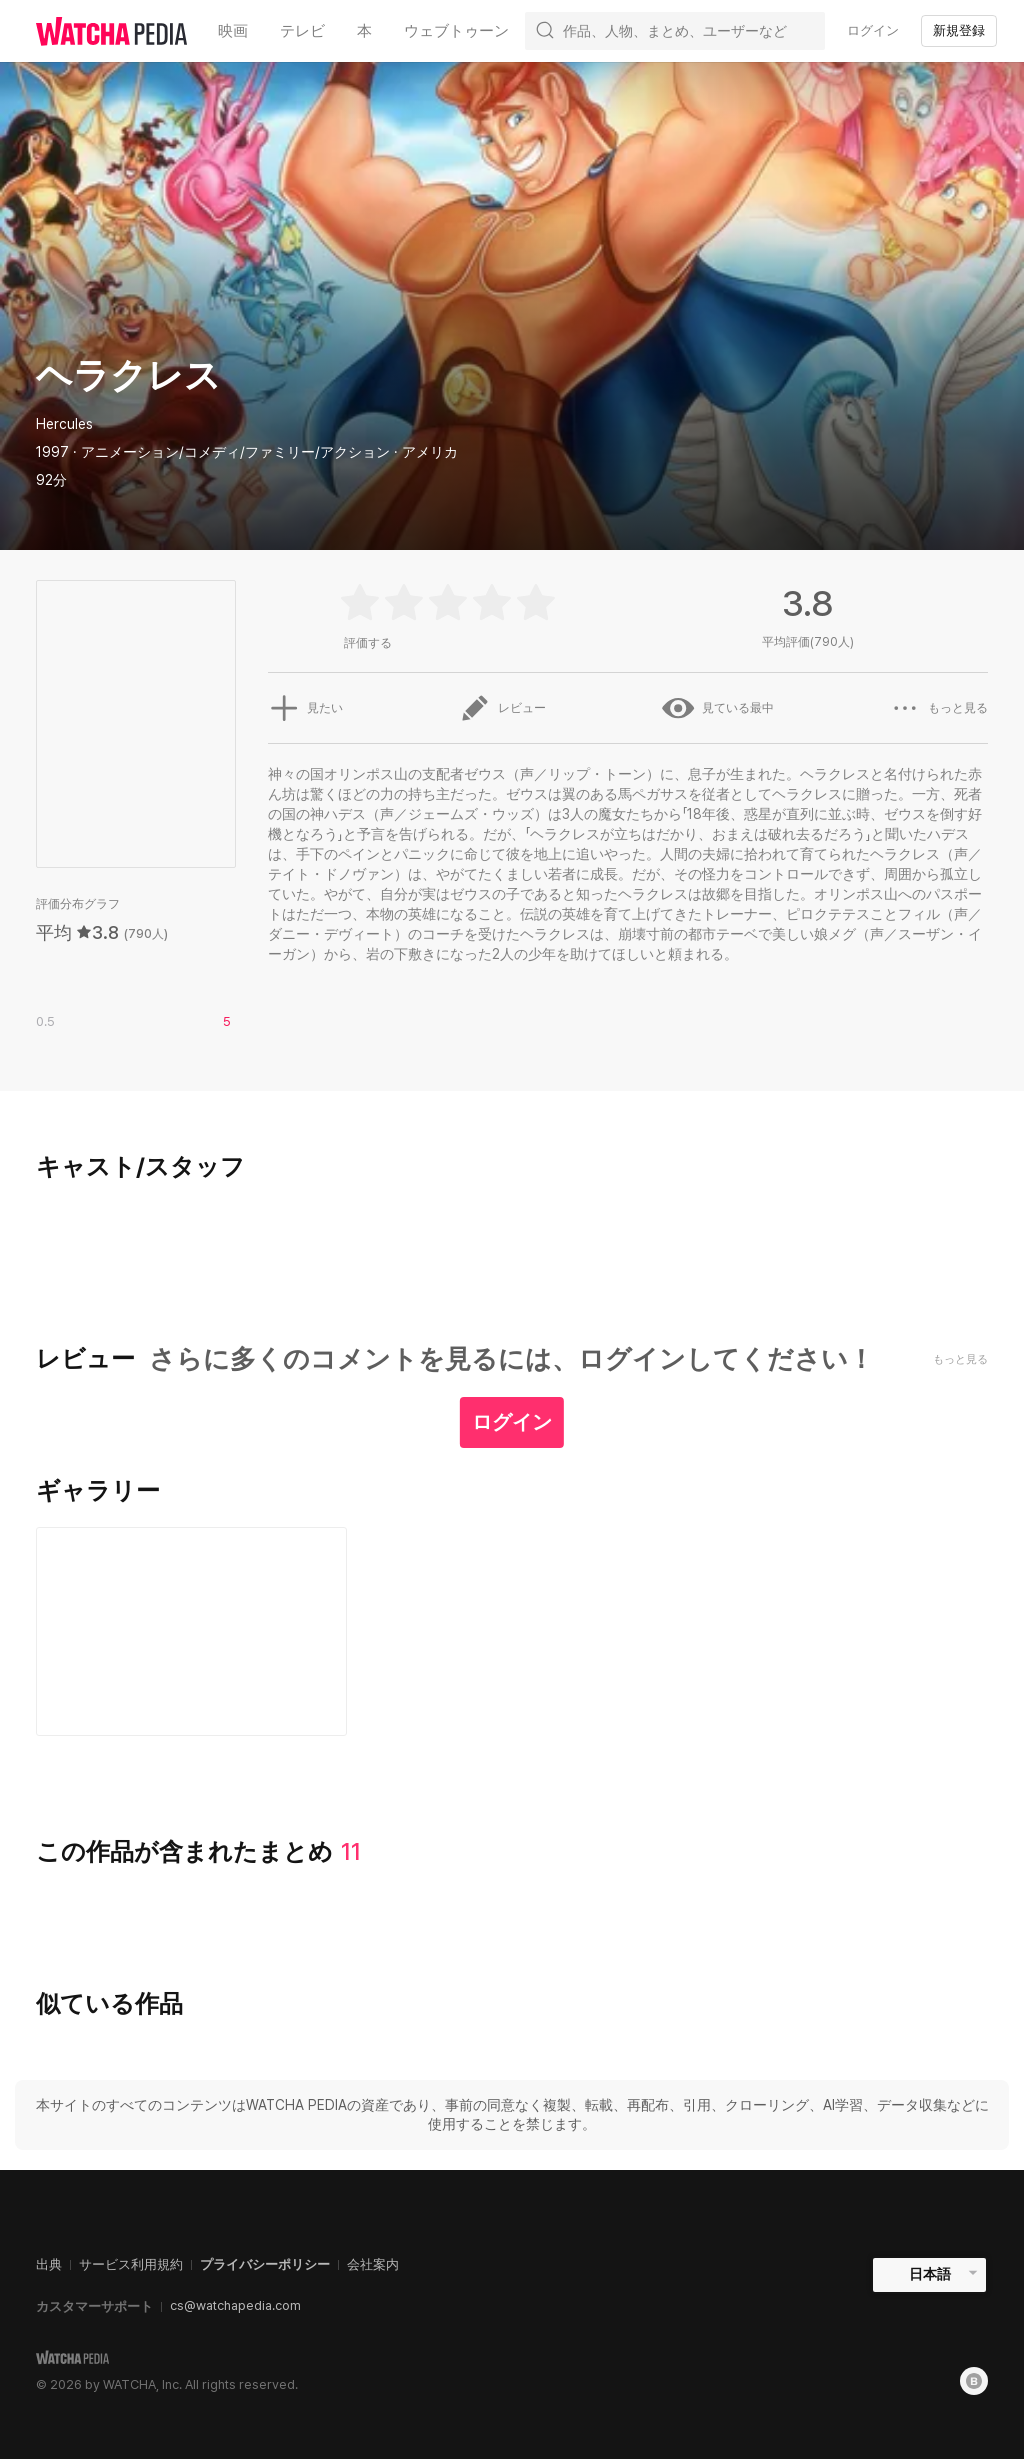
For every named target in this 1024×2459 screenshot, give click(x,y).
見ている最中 (718, 708)
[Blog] (974, 2381)
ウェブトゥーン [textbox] (456, 31)
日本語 (930, 2274)
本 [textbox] (364, 31)
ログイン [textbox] (873, 30)
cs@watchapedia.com (235, 2305)
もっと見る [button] (939, 708)
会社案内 (373, 2264)
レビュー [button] (502, 708)
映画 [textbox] (233, 31)
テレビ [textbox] (302, 31)
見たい (305, 708)
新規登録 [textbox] (959, 30)
